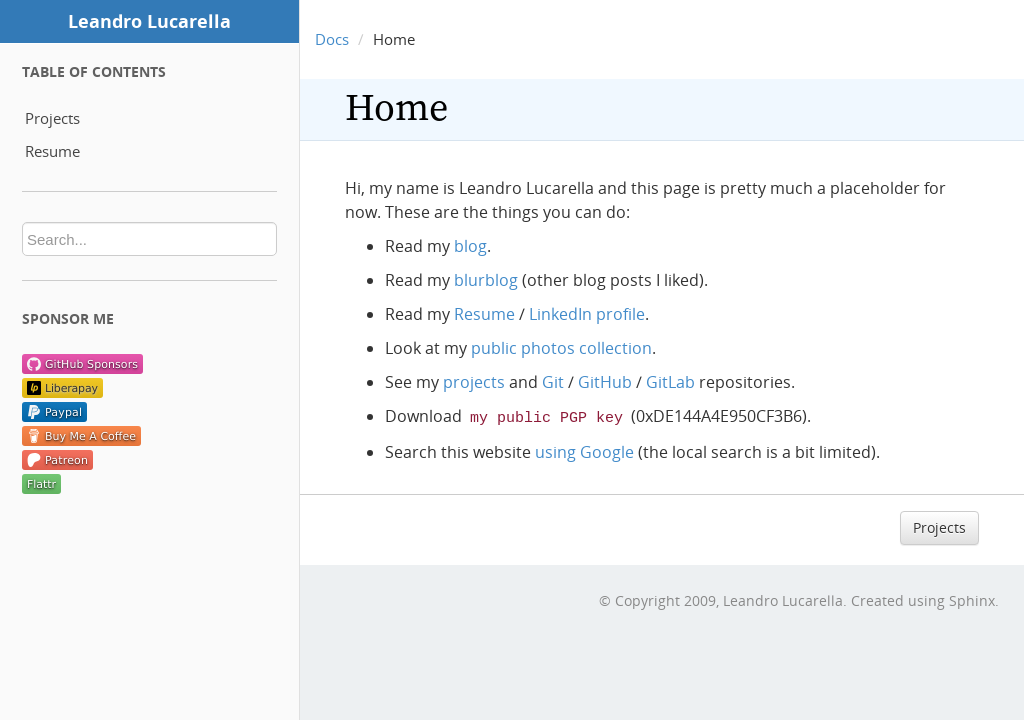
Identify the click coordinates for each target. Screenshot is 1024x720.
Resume (52, 151)
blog (470, 246)
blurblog (486, 280)
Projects (52, 118)
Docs (332, 39)
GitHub (605, 382)
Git (553, 382)
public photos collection (561, 348)
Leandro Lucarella (149, 21)
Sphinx (972, 598)
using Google (584, 450)
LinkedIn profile (587, 314)
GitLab (670, 382)
